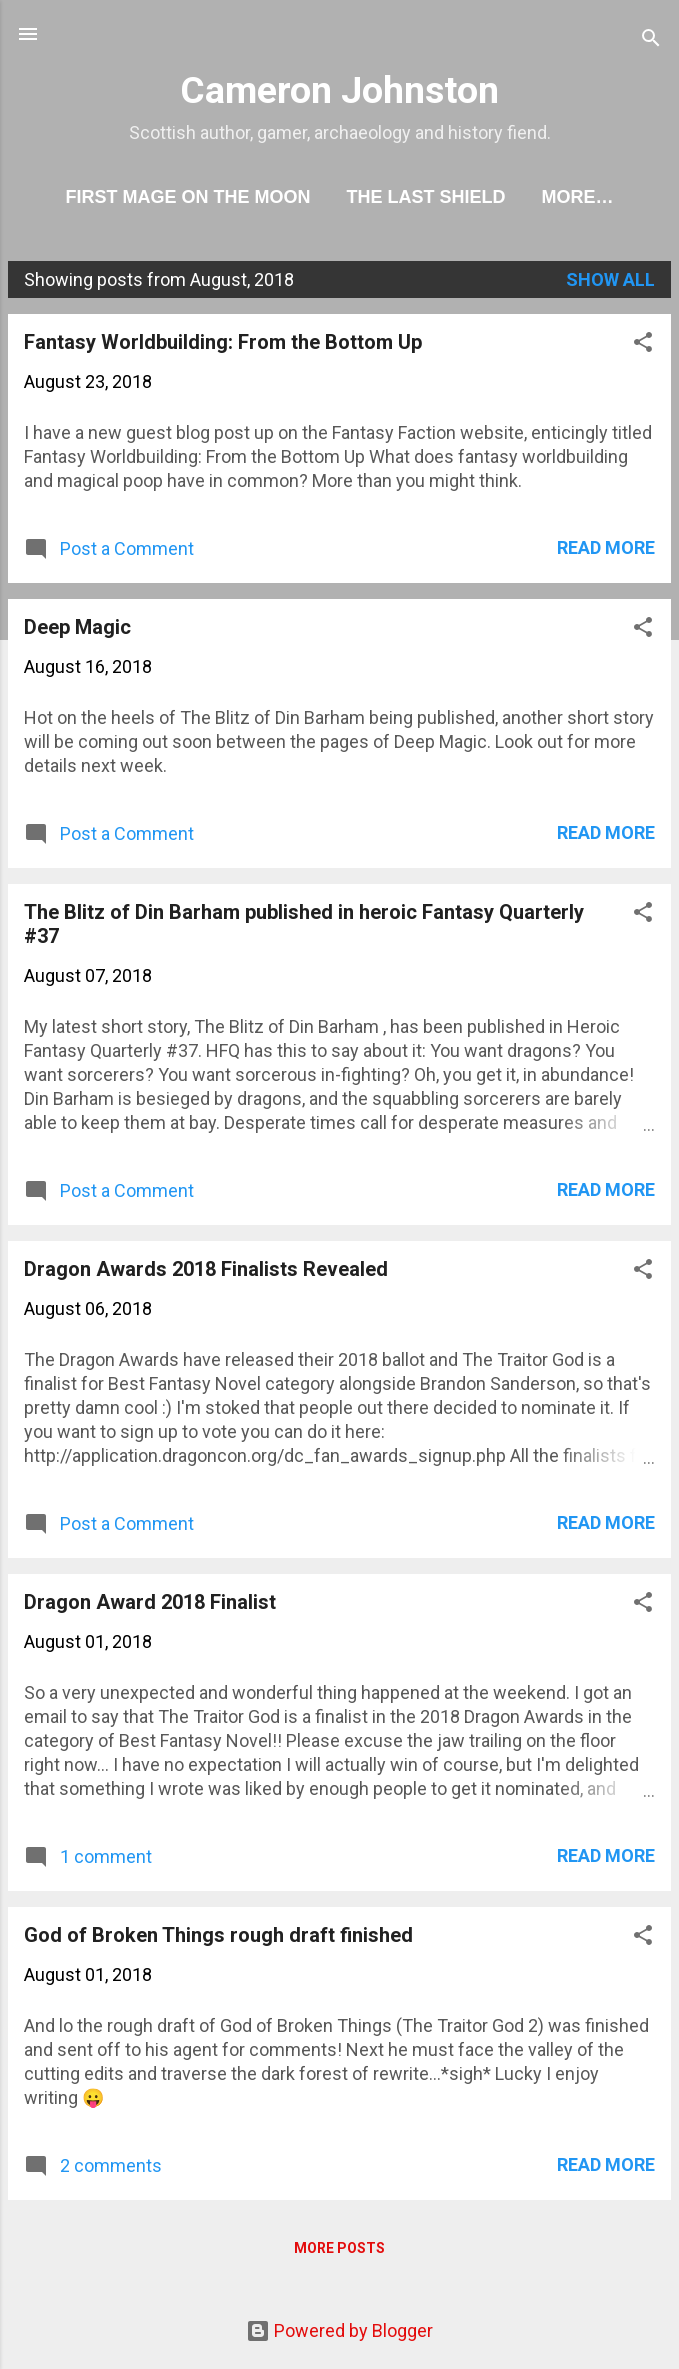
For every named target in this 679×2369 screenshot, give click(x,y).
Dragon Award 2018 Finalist (150, 1602)
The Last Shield (425, 197)
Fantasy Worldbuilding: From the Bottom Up (223, 342)
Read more (606, 547)
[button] (643, 345)
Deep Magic (77, 627)
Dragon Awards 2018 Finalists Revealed (206, 1269)
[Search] (651, 40)
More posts (339, 2248)
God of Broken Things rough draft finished (218, 1935)
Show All (610, 279)
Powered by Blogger (339, 2330)
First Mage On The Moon (187, 197)
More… (578, 197)
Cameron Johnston (339, 90)
